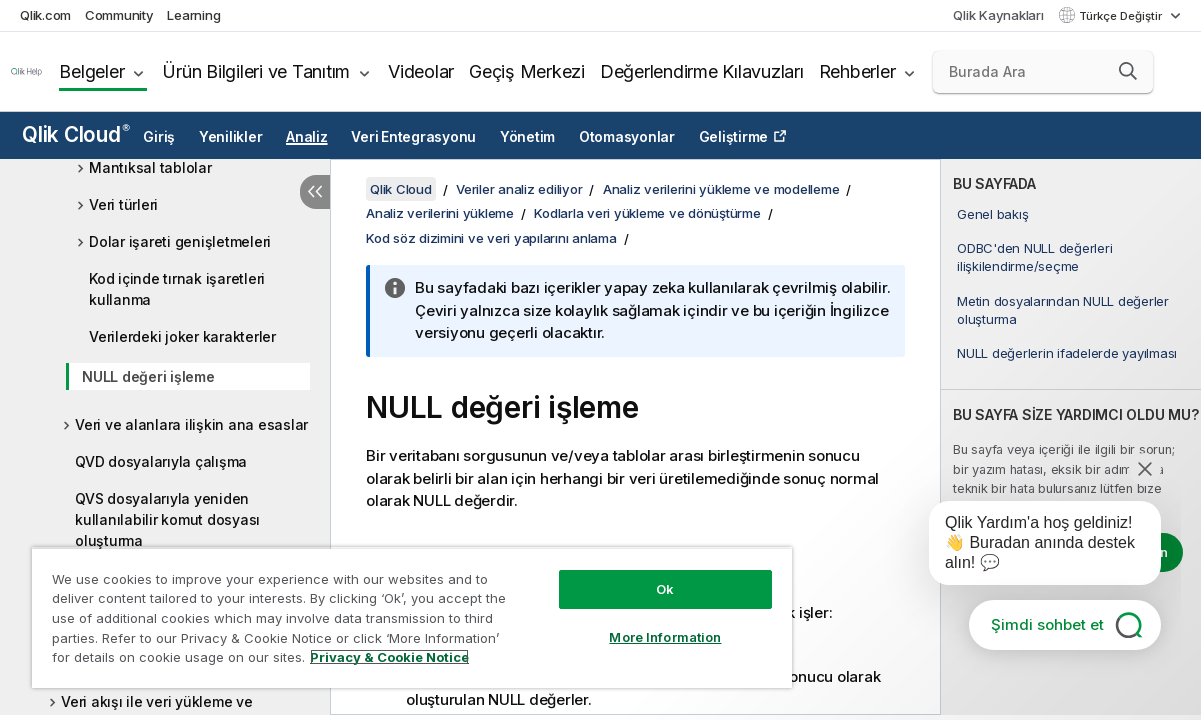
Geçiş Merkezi (527, 71)
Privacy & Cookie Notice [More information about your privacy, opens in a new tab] (168, 661)
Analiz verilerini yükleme (440, 213)
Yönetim (527, 137)
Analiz (307, 137)
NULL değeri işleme (148, 376)
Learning (193, 15)
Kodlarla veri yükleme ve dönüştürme (647, 213)
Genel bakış (992, 214)
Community (119, 15)
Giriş (159, 137)
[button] (1128, 71)
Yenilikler (231, 137)
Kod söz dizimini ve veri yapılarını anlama (491, 238)
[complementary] (1071, 437)
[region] (380, 610)
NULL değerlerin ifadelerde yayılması (1067, 353)
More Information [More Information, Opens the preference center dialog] (612, 622)
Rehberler (857, 71)
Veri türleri (123, 204)
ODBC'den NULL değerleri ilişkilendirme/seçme (1034, 257)
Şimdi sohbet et (1047, 624)
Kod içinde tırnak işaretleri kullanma (177, 289)
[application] (1031, 547)
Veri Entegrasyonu (413, 137)
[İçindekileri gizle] (315, 192)
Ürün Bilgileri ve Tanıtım (256, 71)
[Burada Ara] (1043, 72)
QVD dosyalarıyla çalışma (161, 461)
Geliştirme (734, 137)
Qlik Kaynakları (998, 15)
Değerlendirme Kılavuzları (702, 71)
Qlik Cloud (76, 134)
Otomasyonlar (627, 137)
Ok (612, 574)
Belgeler (91, 71)
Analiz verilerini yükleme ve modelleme (721, 189)
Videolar (421, 71)
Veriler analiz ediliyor (519, 189)
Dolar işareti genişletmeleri (180, 241)
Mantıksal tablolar (150, 167)
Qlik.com (45, 15)
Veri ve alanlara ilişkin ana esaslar (191, 424)
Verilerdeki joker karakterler (182, 336)
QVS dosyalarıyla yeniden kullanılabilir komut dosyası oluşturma (167, 519)
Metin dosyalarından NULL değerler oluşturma (1063, 310)
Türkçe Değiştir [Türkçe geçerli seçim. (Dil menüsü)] (1122, 16)
